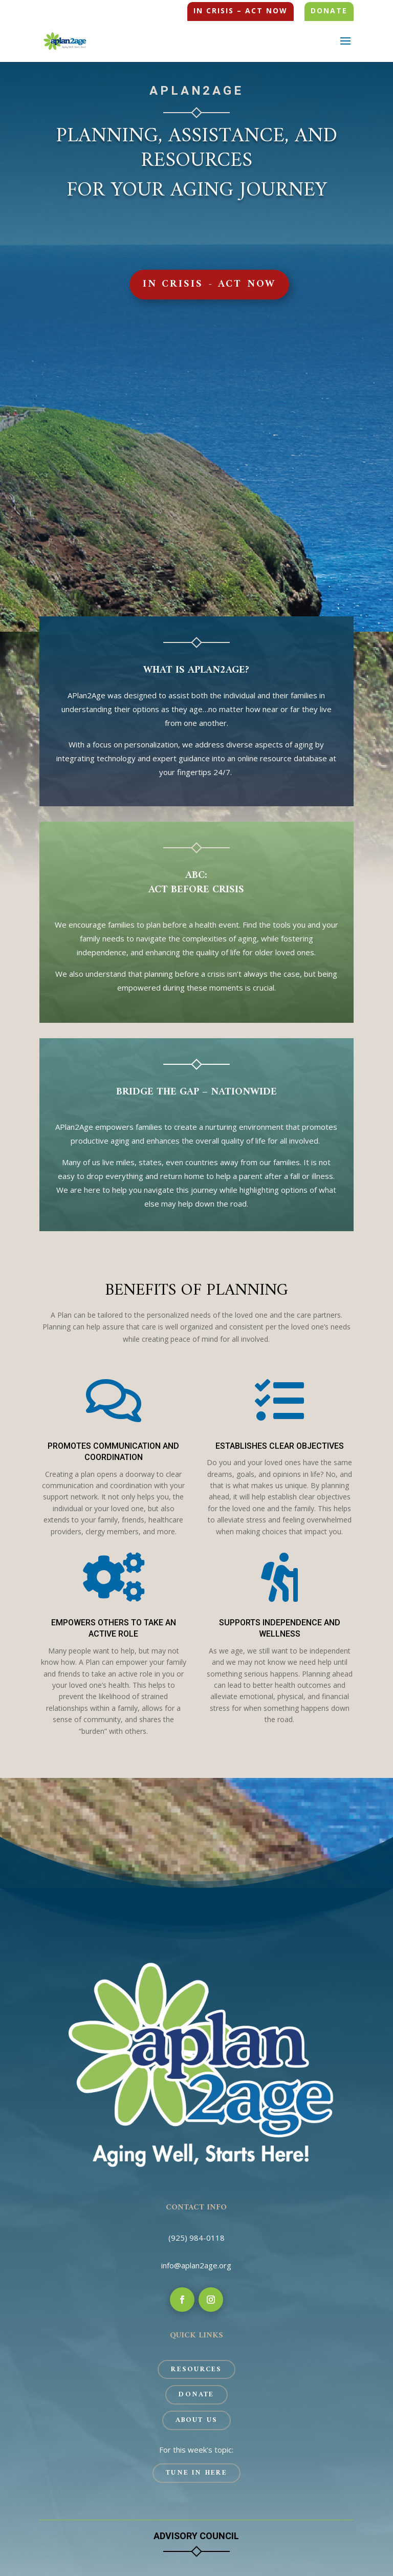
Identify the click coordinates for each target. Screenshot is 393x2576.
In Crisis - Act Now (209, 284)
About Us (197, 2420)
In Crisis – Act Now (240, 11)
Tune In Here (196, 2472)
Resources (196, 2369)
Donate (329, 11)
